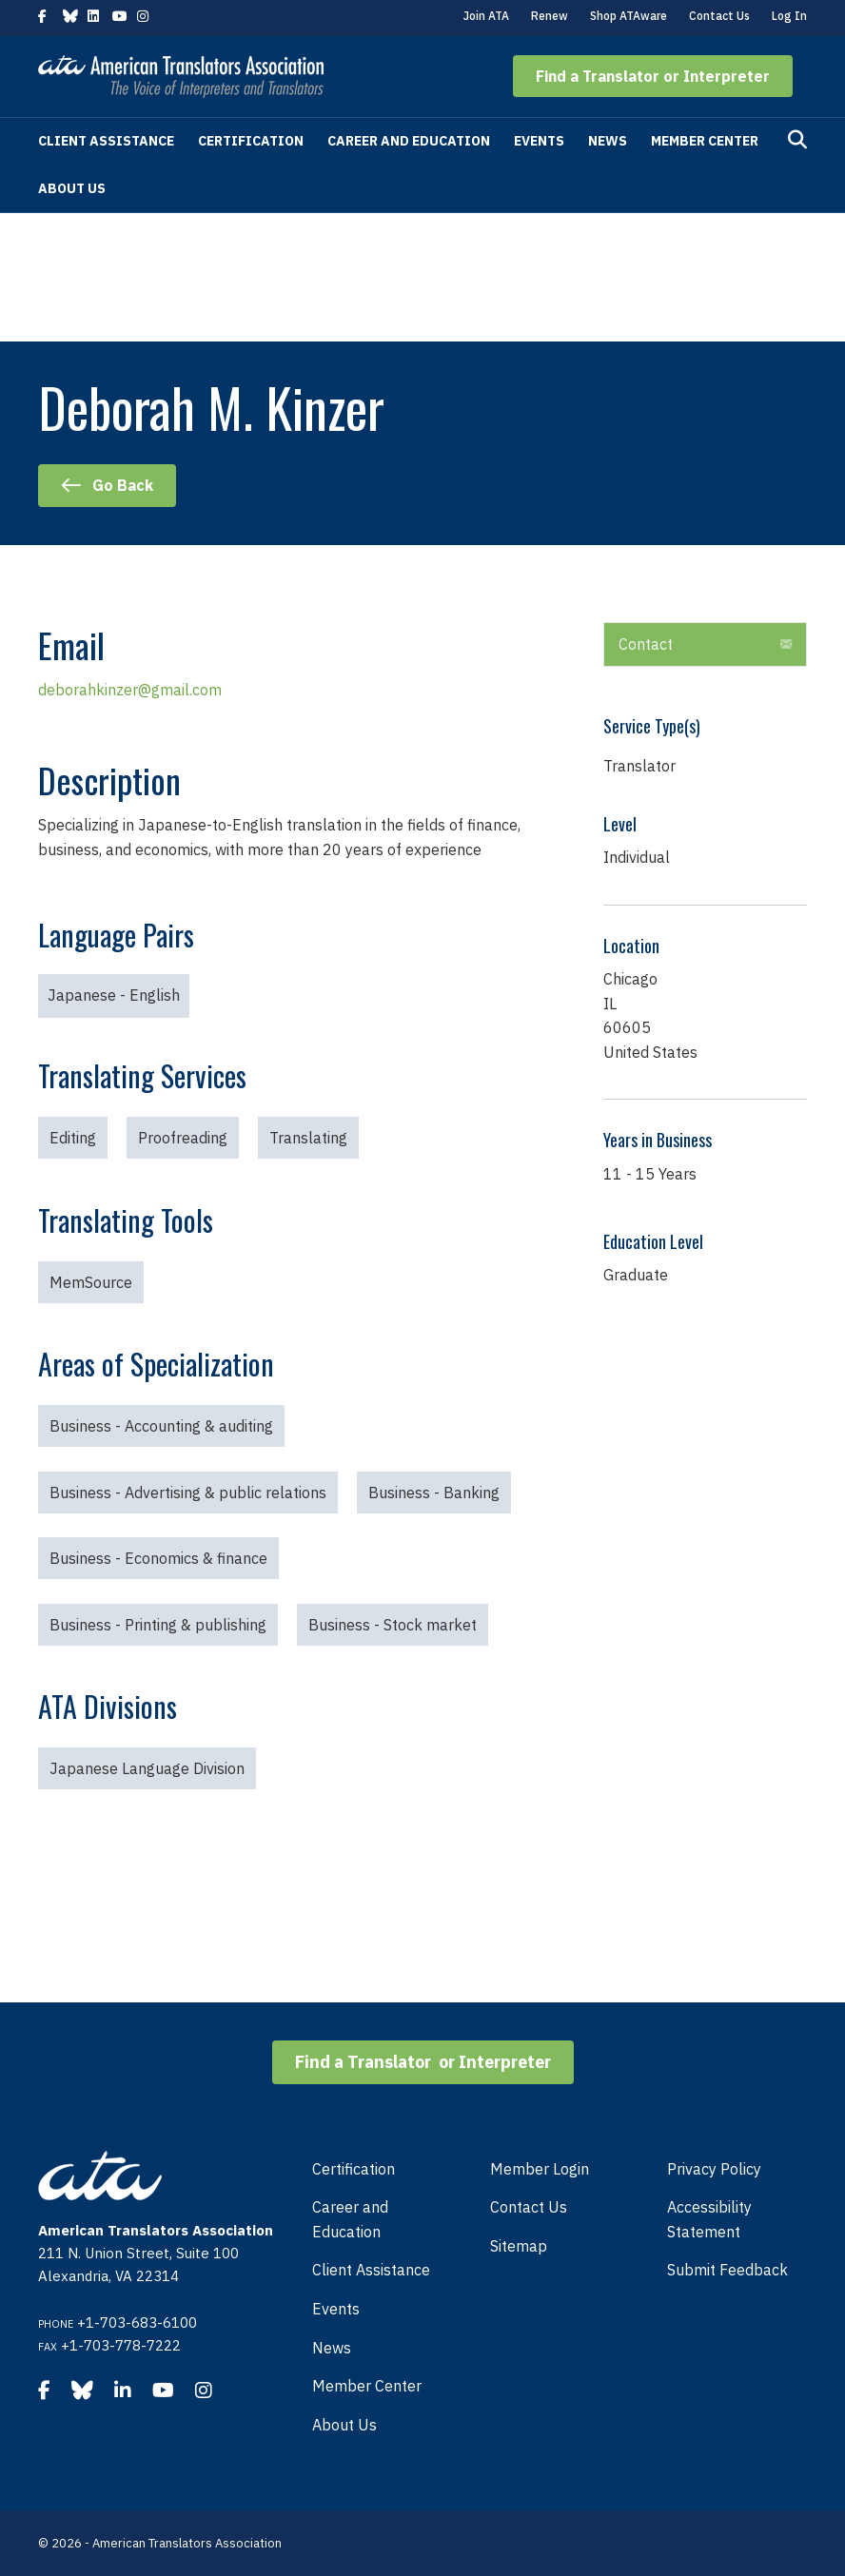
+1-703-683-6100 (137, 2322)
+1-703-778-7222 (121, 2345)
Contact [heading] (646, 644)
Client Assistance (106, 140)
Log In (789, 16)
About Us (72, 188)
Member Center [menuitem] (367, 2385)
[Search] (797, 140)
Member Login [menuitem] (539, 2168)
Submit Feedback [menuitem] (727, 2269)
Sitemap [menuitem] (518, 2245)
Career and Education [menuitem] (350, 2219)
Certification (251, 140)
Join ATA (486, 16)
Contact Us (719, 16)
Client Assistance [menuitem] (371, 2269)
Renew (549, 16)
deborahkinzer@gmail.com (130, 689)
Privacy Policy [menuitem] (714, 2168)
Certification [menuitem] (353, 2168)
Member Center (704, 140)
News (607, 140)
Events (539, 140)
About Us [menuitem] (344, 2424)
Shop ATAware (628, 16)
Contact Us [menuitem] (528, 2206)
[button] (653, 76)
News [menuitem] (331, 2347)
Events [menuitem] (336, 2308)
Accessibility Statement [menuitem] (709, 2219)
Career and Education (408, 140)
